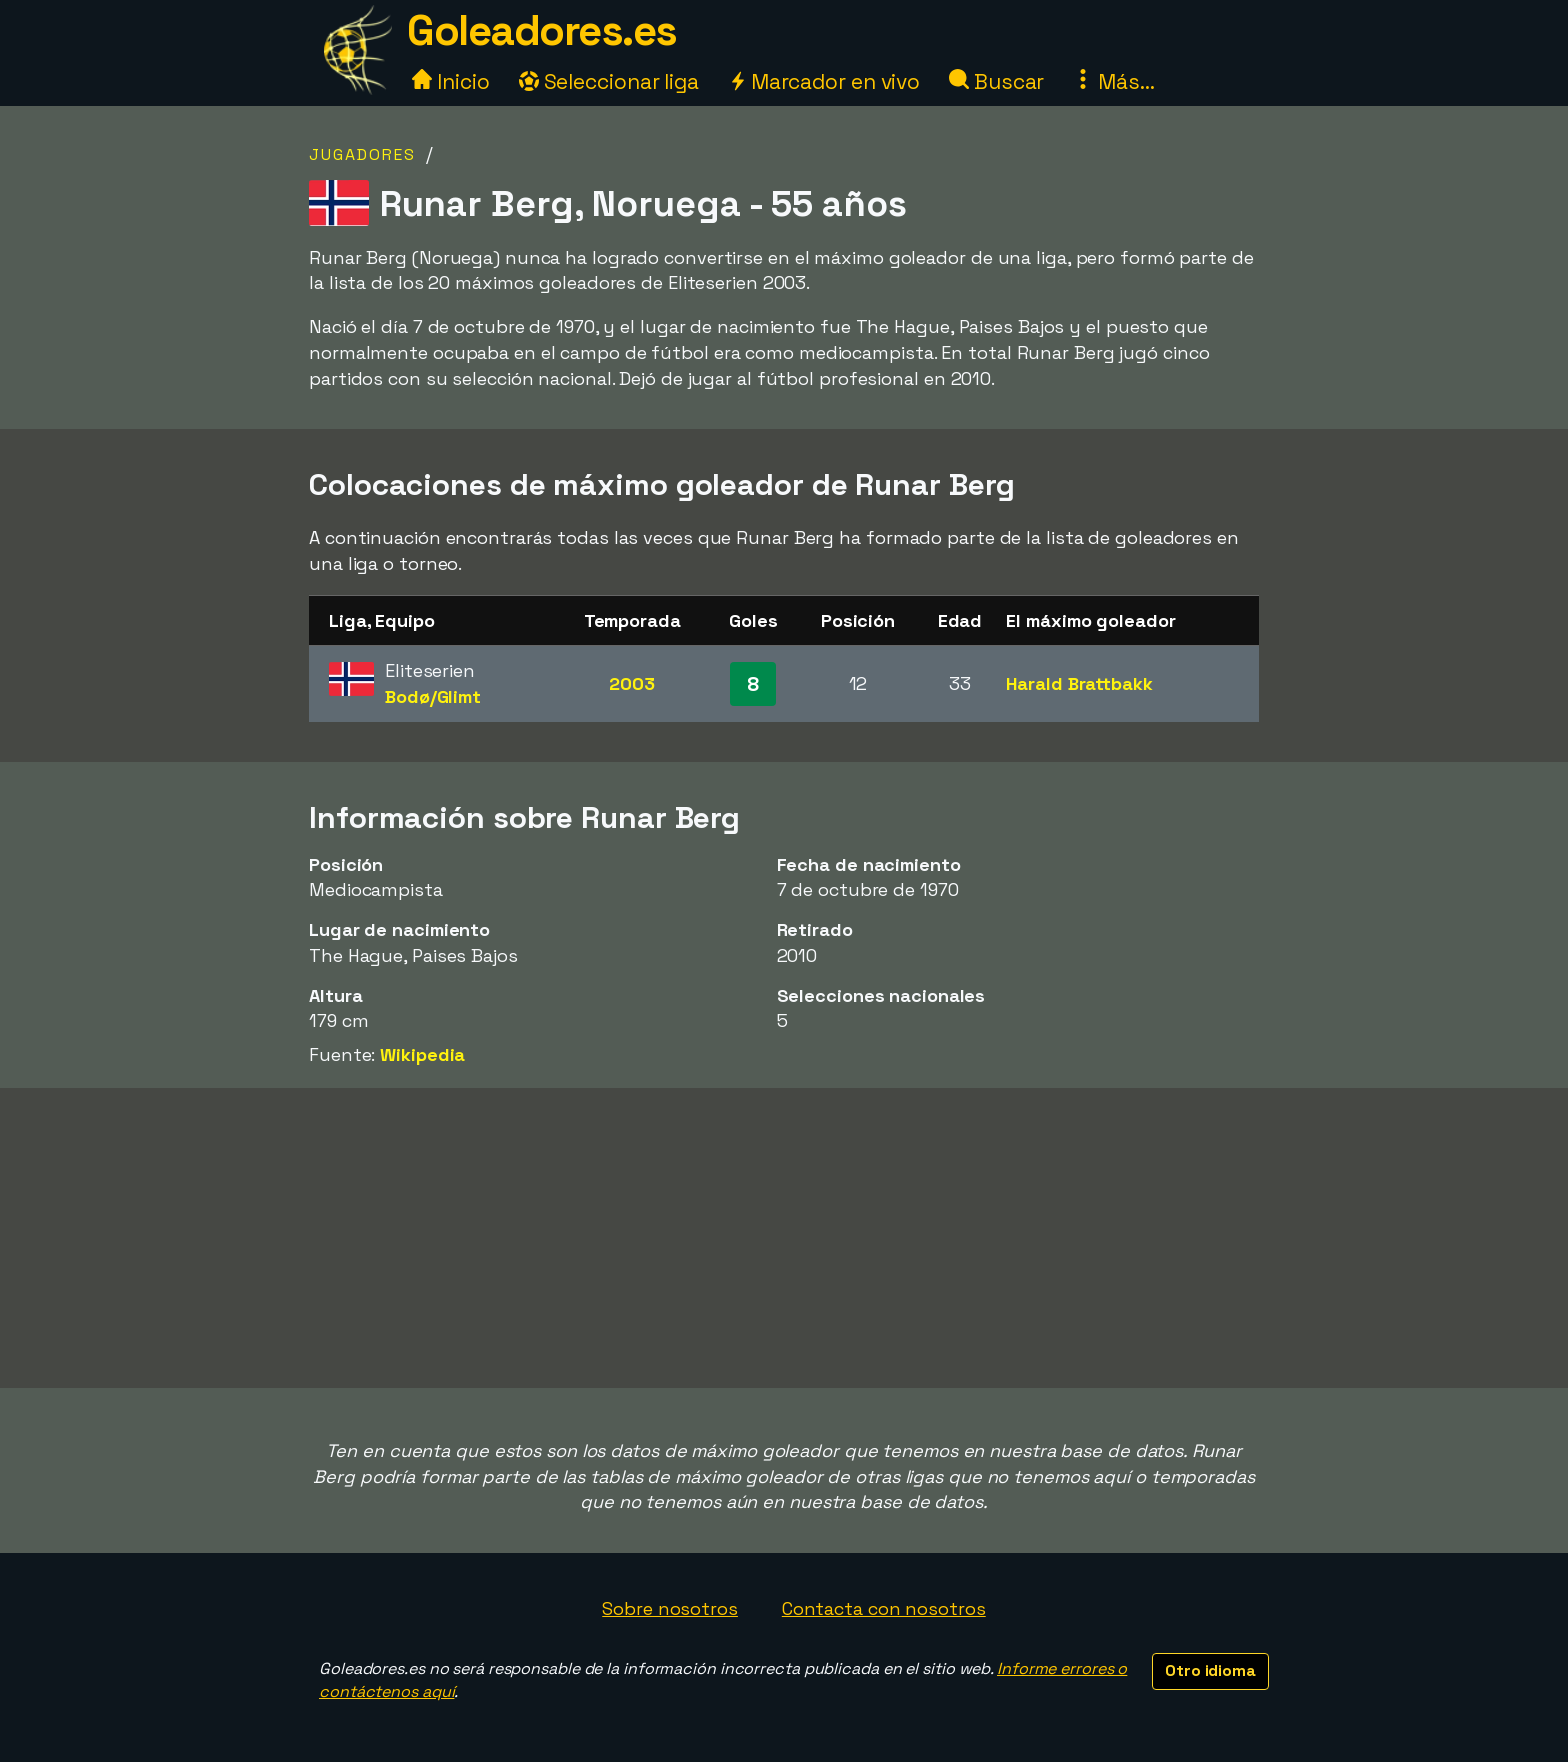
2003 (632, 683)
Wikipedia (422, 1054)
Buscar (996, 81)
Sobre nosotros (670, 1608)
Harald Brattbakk (1079, 683)
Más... (1113, 81)
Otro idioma (1210, 1670)
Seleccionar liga (609, 81)
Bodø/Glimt (433, 696)
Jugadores (362, 154)
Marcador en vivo (824, 81)
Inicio (450, 81)
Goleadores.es (542, 30)
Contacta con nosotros (884, 1608)
